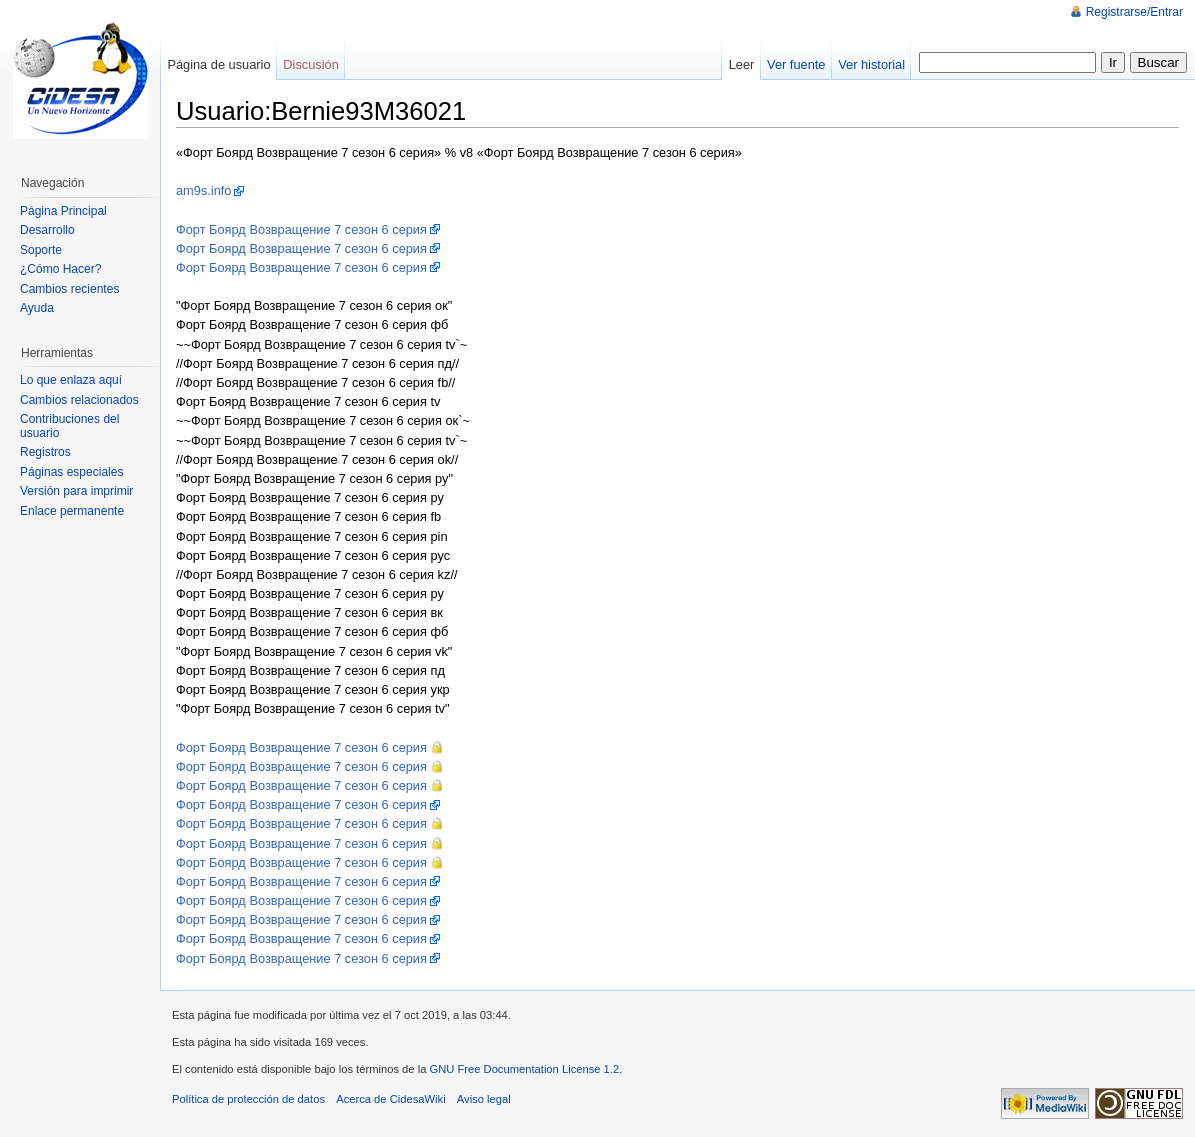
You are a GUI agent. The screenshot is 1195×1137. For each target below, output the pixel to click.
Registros (45, 452)
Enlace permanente (72, 511)
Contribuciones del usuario (69, 426)
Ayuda (37, 308)
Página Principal (63, 211)
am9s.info (203, 190)
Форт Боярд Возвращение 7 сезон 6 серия (301, 229)
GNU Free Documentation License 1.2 (524, 1069)
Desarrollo (47, 230)
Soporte (41, 250)
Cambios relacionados (79, 400)
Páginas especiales (71, 472)
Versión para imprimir (76, 491)
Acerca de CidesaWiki (390, 1099)
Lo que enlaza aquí (71, 380)
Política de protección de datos (248, 1099)
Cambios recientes (69, 289)
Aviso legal (484, 1099)
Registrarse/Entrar (1134, 12)
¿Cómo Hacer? (60, 269)
